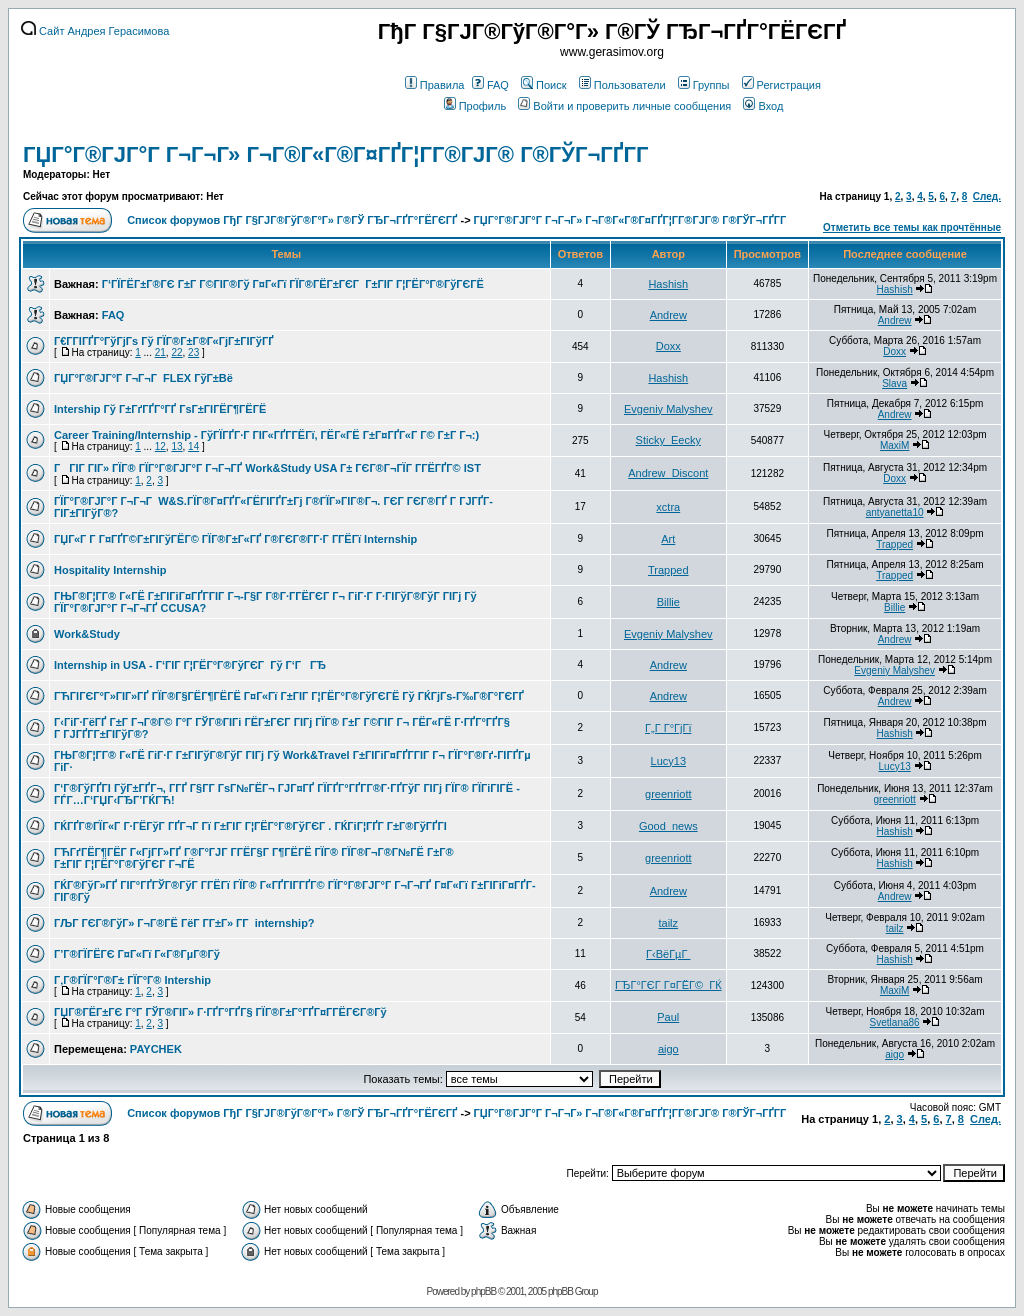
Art (668, 539)
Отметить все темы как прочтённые (912, 227)
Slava (894, 383)
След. (987, 196)
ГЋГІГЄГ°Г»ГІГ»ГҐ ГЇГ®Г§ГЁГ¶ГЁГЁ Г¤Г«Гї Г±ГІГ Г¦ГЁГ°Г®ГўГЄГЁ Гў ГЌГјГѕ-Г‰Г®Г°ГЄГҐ (289, 696)
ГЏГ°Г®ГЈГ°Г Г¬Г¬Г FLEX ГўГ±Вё (143, 378)
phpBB (483, 1291)
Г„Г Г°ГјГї (668, 728)
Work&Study (87, 634)
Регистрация (781, 85)
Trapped (894, 544)
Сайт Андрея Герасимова (95, 31)
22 (176, 352)
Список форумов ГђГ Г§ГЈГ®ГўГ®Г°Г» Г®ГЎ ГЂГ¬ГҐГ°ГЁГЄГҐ (292, 220)
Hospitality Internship (110, 570)
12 (160, 446)
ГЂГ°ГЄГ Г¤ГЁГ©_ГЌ (668, 985)
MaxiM (894, 445)
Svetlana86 (895, 1022)
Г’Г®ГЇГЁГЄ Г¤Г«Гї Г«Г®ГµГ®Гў (137, 954)
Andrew (668, 315)
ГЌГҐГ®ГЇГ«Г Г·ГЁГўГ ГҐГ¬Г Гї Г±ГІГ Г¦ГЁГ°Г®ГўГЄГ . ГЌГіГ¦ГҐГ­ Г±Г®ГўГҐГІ (250, 826)
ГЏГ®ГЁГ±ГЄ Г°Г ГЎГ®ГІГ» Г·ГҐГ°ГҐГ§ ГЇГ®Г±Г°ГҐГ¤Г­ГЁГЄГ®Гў (220, 1012)
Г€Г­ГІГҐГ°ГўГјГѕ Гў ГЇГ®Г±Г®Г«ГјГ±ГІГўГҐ (164, 341)
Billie (668, 602)
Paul (668, 1017)
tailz (669, 923)
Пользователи (622, 85)
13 (176, 446)
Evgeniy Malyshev (668, 409)
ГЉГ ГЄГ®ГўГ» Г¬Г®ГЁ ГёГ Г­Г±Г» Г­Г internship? (184, 923)
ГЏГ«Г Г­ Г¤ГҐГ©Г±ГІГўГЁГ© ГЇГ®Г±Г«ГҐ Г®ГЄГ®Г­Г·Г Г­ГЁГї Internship (235, 539)
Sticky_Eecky (668, 440)
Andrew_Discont (668, 473)
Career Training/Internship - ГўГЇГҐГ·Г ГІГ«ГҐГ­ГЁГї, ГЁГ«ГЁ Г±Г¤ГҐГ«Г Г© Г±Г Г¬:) (266, 435)
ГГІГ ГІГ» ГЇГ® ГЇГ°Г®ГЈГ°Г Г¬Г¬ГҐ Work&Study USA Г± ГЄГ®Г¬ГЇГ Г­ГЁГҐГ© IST (267, 468)
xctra (668, 507)
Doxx (668, 346)
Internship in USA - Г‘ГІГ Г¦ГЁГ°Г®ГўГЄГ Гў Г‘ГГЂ (190, 665)
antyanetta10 (895, 512)
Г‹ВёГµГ (668, 954)
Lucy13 (668, 761)
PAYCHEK (156, 1049)
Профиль (475, 106)
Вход (763, 106)
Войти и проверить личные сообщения (624, 106)
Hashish (668, 284)
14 (193, 446)
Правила (435, 85)
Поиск (543, 85)
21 (160, 352)
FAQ (490, 85)
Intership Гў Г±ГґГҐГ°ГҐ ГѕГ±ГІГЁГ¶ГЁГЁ (160, 409)
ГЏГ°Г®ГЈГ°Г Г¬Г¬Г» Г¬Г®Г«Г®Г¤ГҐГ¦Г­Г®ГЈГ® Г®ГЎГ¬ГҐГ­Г (339, 154)
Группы (704, 85)
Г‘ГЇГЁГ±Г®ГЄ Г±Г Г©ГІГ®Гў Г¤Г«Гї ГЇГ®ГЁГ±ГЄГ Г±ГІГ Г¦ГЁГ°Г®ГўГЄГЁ (293, 284)
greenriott (668, 794)
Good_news (668, 826)
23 (193, 352)
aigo (668, 1049)
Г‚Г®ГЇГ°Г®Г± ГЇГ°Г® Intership (132, 980)
